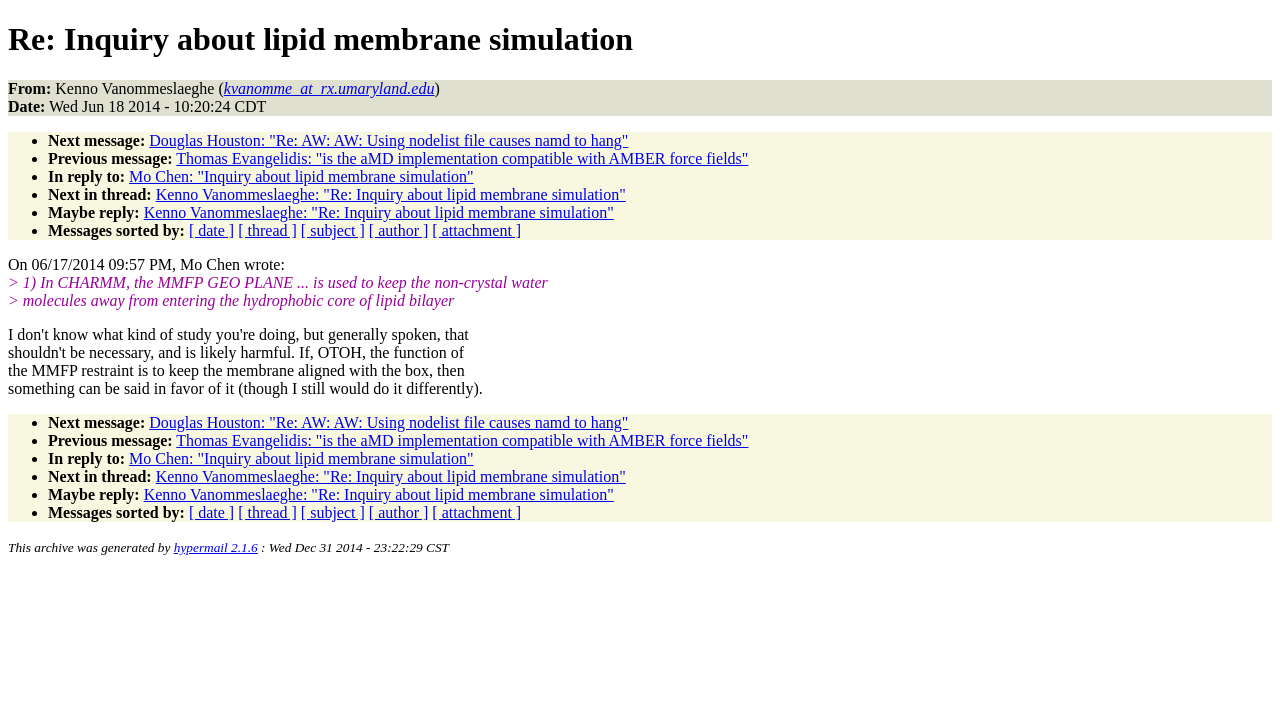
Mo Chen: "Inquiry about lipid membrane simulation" (301, 176)
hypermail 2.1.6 (216, 547)
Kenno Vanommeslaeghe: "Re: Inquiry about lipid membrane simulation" (391, 194)
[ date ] (211, 230)
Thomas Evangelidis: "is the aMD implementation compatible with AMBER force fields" (462, 158)
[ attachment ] (476, 230)
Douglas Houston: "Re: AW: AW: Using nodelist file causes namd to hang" (388, 140)
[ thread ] (267, 230)
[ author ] (399, 230)
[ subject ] (333, 230)
